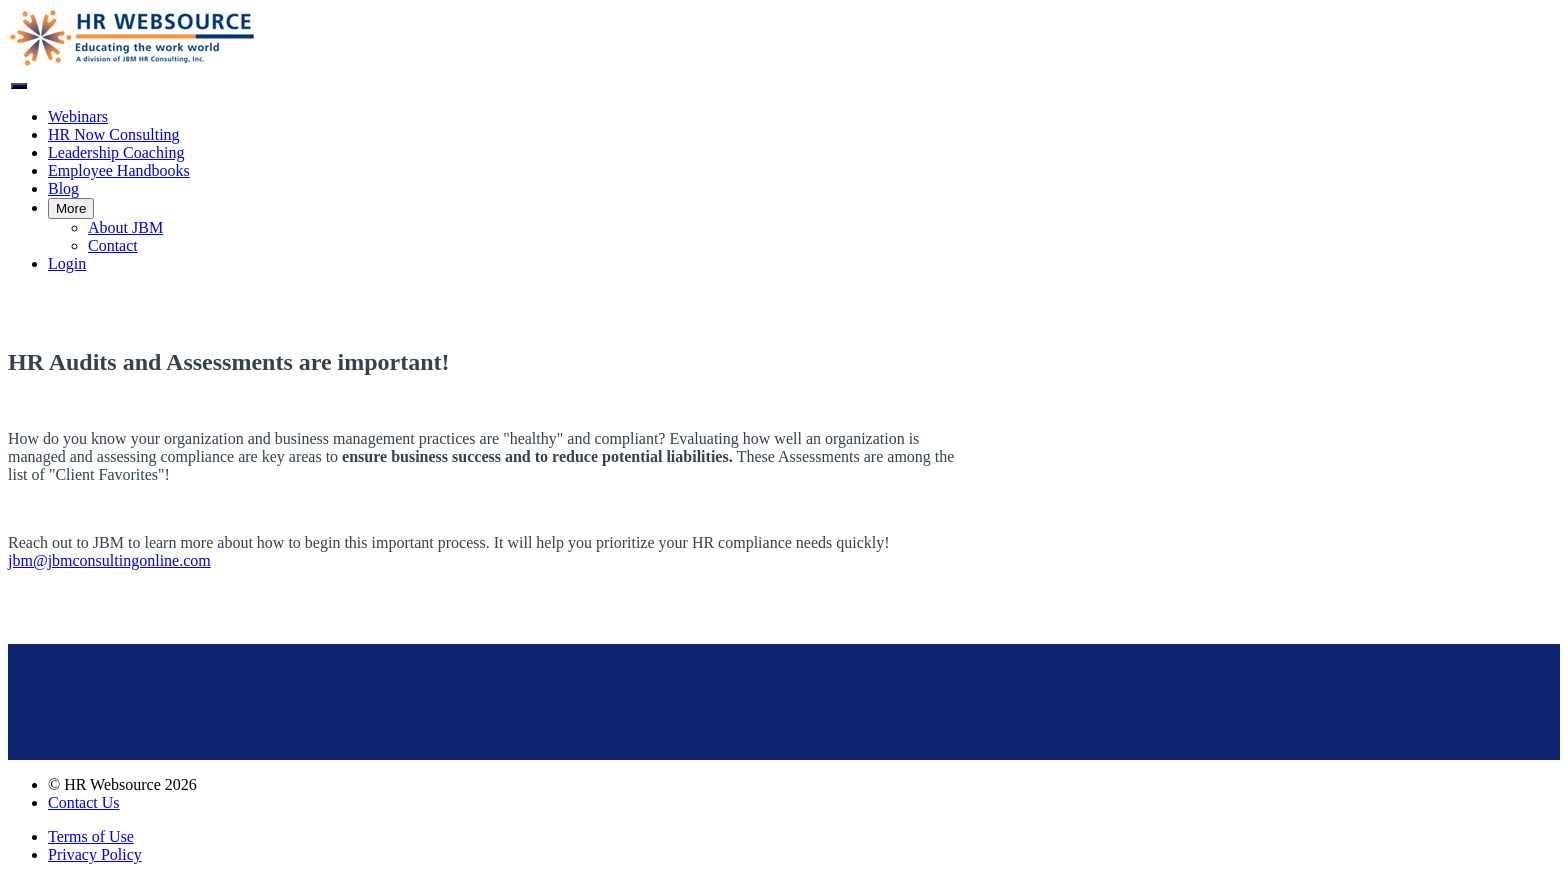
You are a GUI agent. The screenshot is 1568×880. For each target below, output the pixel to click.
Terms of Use (91, 836)
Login (67, 263)
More (71, 208)
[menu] (784, 190)
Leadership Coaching (116, 152)
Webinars (78, 116)
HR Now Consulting (114, 134)
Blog (63, 188)
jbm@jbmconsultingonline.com (109, 560)
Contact (113, 245)
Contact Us (84, 802)
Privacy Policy (95, 854)
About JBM (125, 227)
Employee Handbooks (119, 170)
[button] (19, 86)
